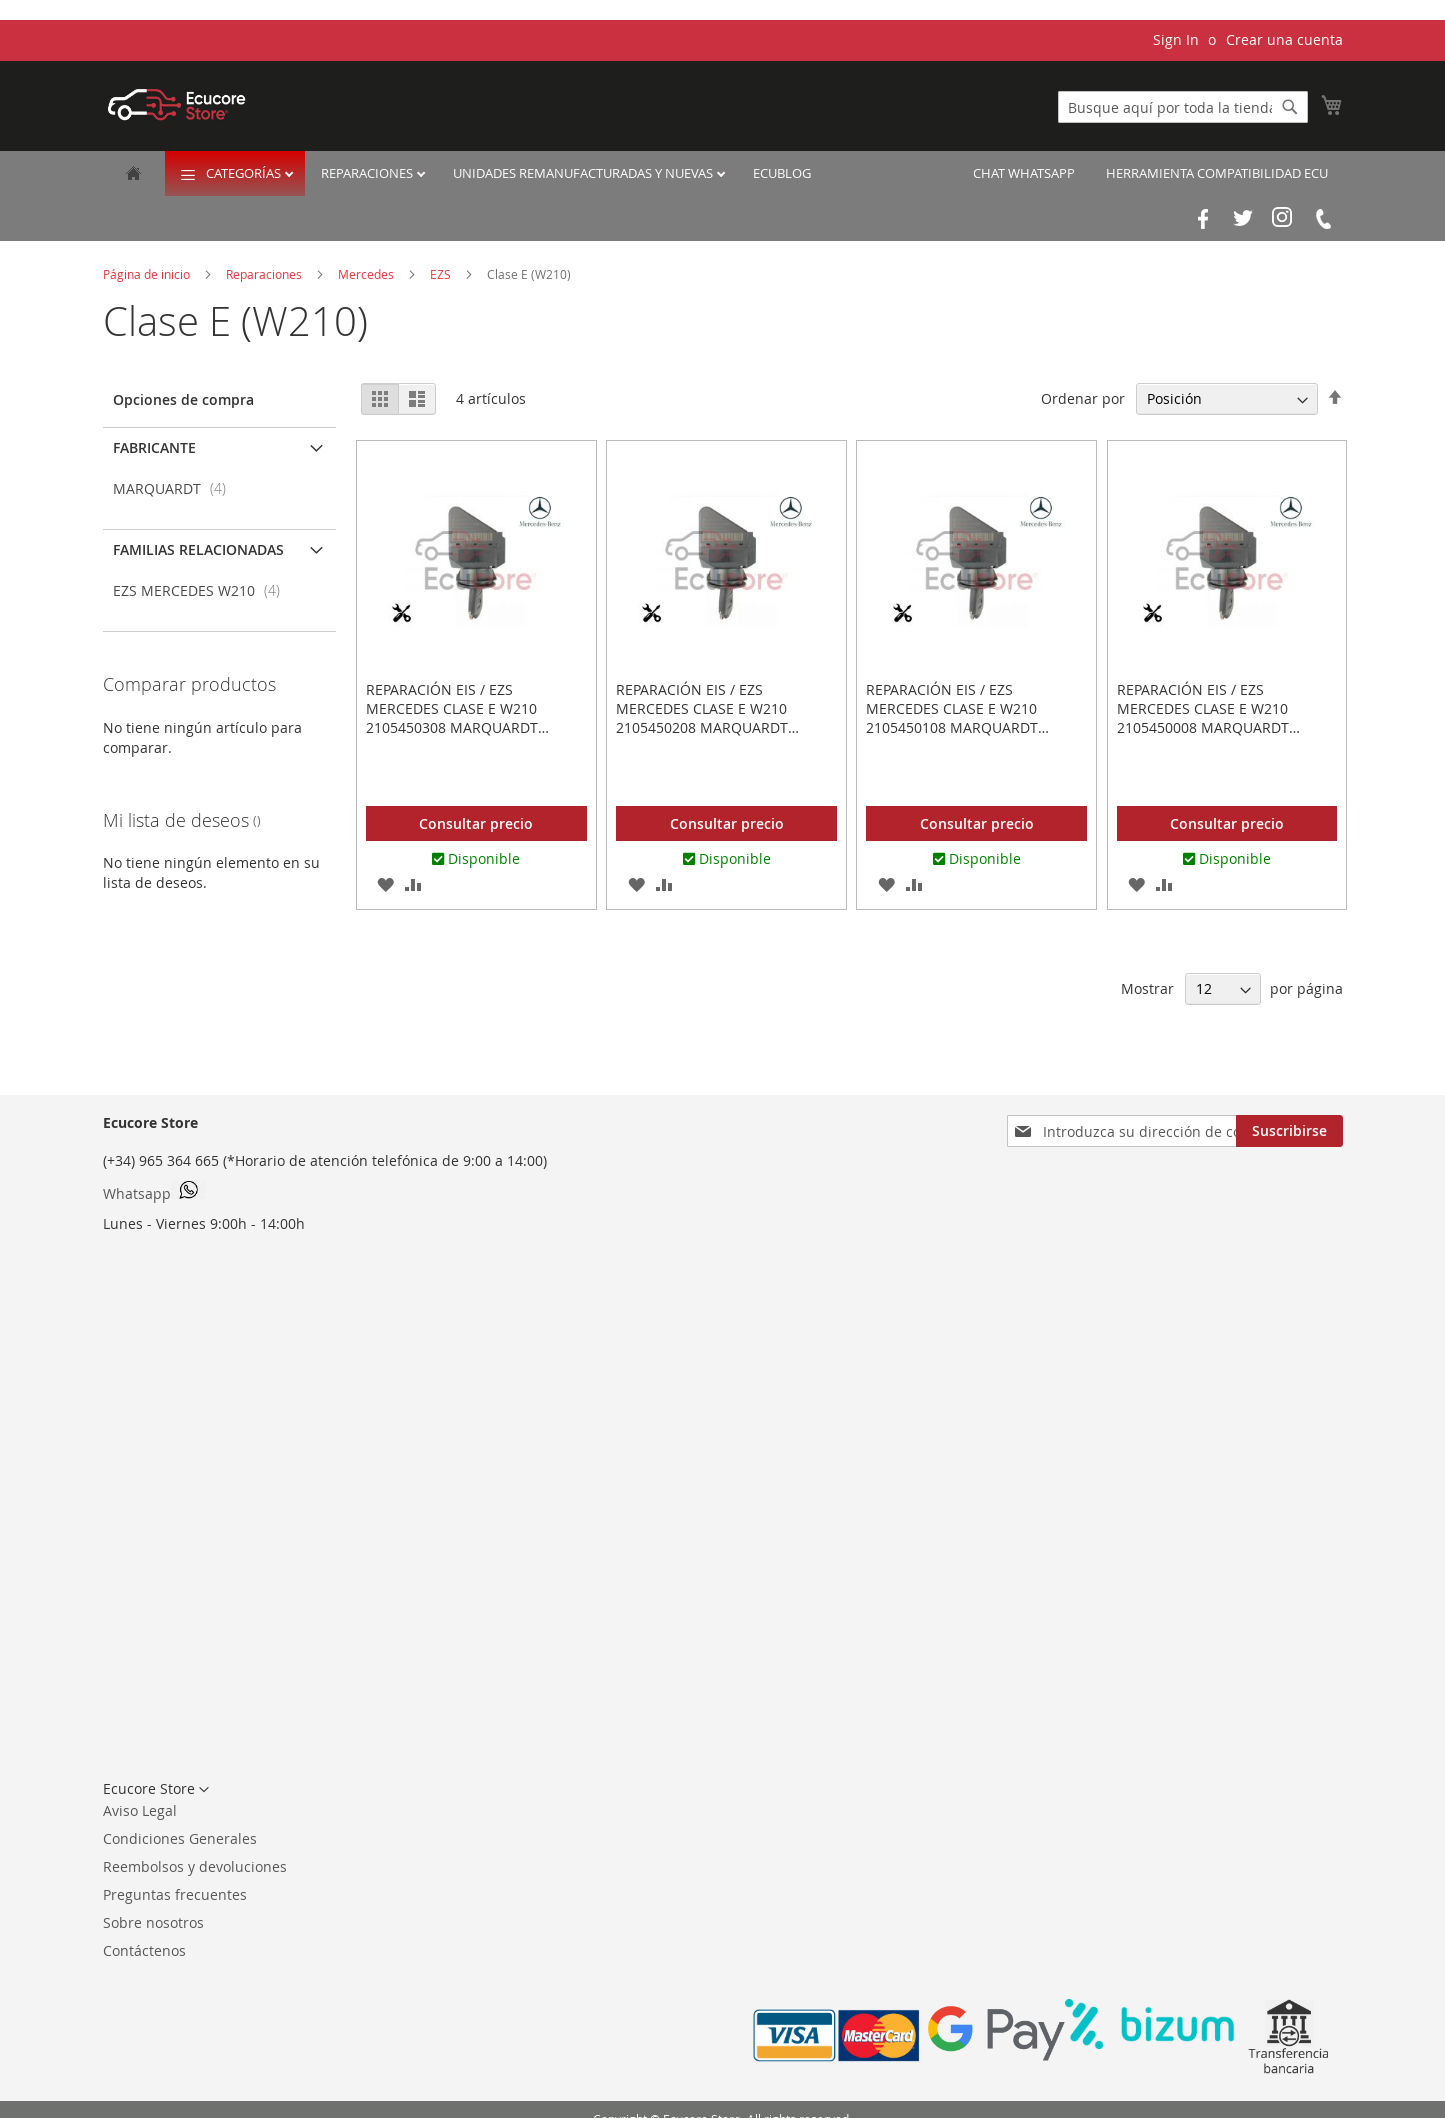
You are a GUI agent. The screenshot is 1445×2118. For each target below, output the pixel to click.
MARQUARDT (175, 488)
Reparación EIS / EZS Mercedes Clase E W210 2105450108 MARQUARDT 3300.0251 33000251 (952, 718)
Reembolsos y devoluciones (195, 1866)
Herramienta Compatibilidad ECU (1217, 173)
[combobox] (1183, 107)
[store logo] (177, 104)
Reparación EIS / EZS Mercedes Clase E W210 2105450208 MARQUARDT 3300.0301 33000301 (702, 718)
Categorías (245, 173)
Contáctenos (144, 1950)
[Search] (1290, 107)
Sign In (1176, 39)
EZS (442, 274)
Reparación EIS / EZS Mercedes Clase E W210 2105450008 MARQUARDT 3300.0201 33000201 (1203, 718)
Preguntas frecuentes (175, 1894)
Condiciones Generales (180, 1838)
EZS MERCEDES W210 (202, 590)
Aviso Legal (140, 1810)
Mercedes (367, 274)
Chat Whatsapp (1024, 173)
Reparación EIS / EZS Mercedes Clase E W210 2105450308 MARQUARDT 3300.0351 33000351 (452, 718)
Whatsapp (154, 1192)
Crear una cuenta (1284, 39)
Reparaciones (368, 173)
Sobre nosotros (153, 1922)
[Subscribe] (1289, 1131)
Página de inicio (148, 274)
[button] (386, 884)
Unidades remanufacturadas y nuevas (584, 173)
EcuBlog (782, 173)
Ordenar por (1083, 398)
